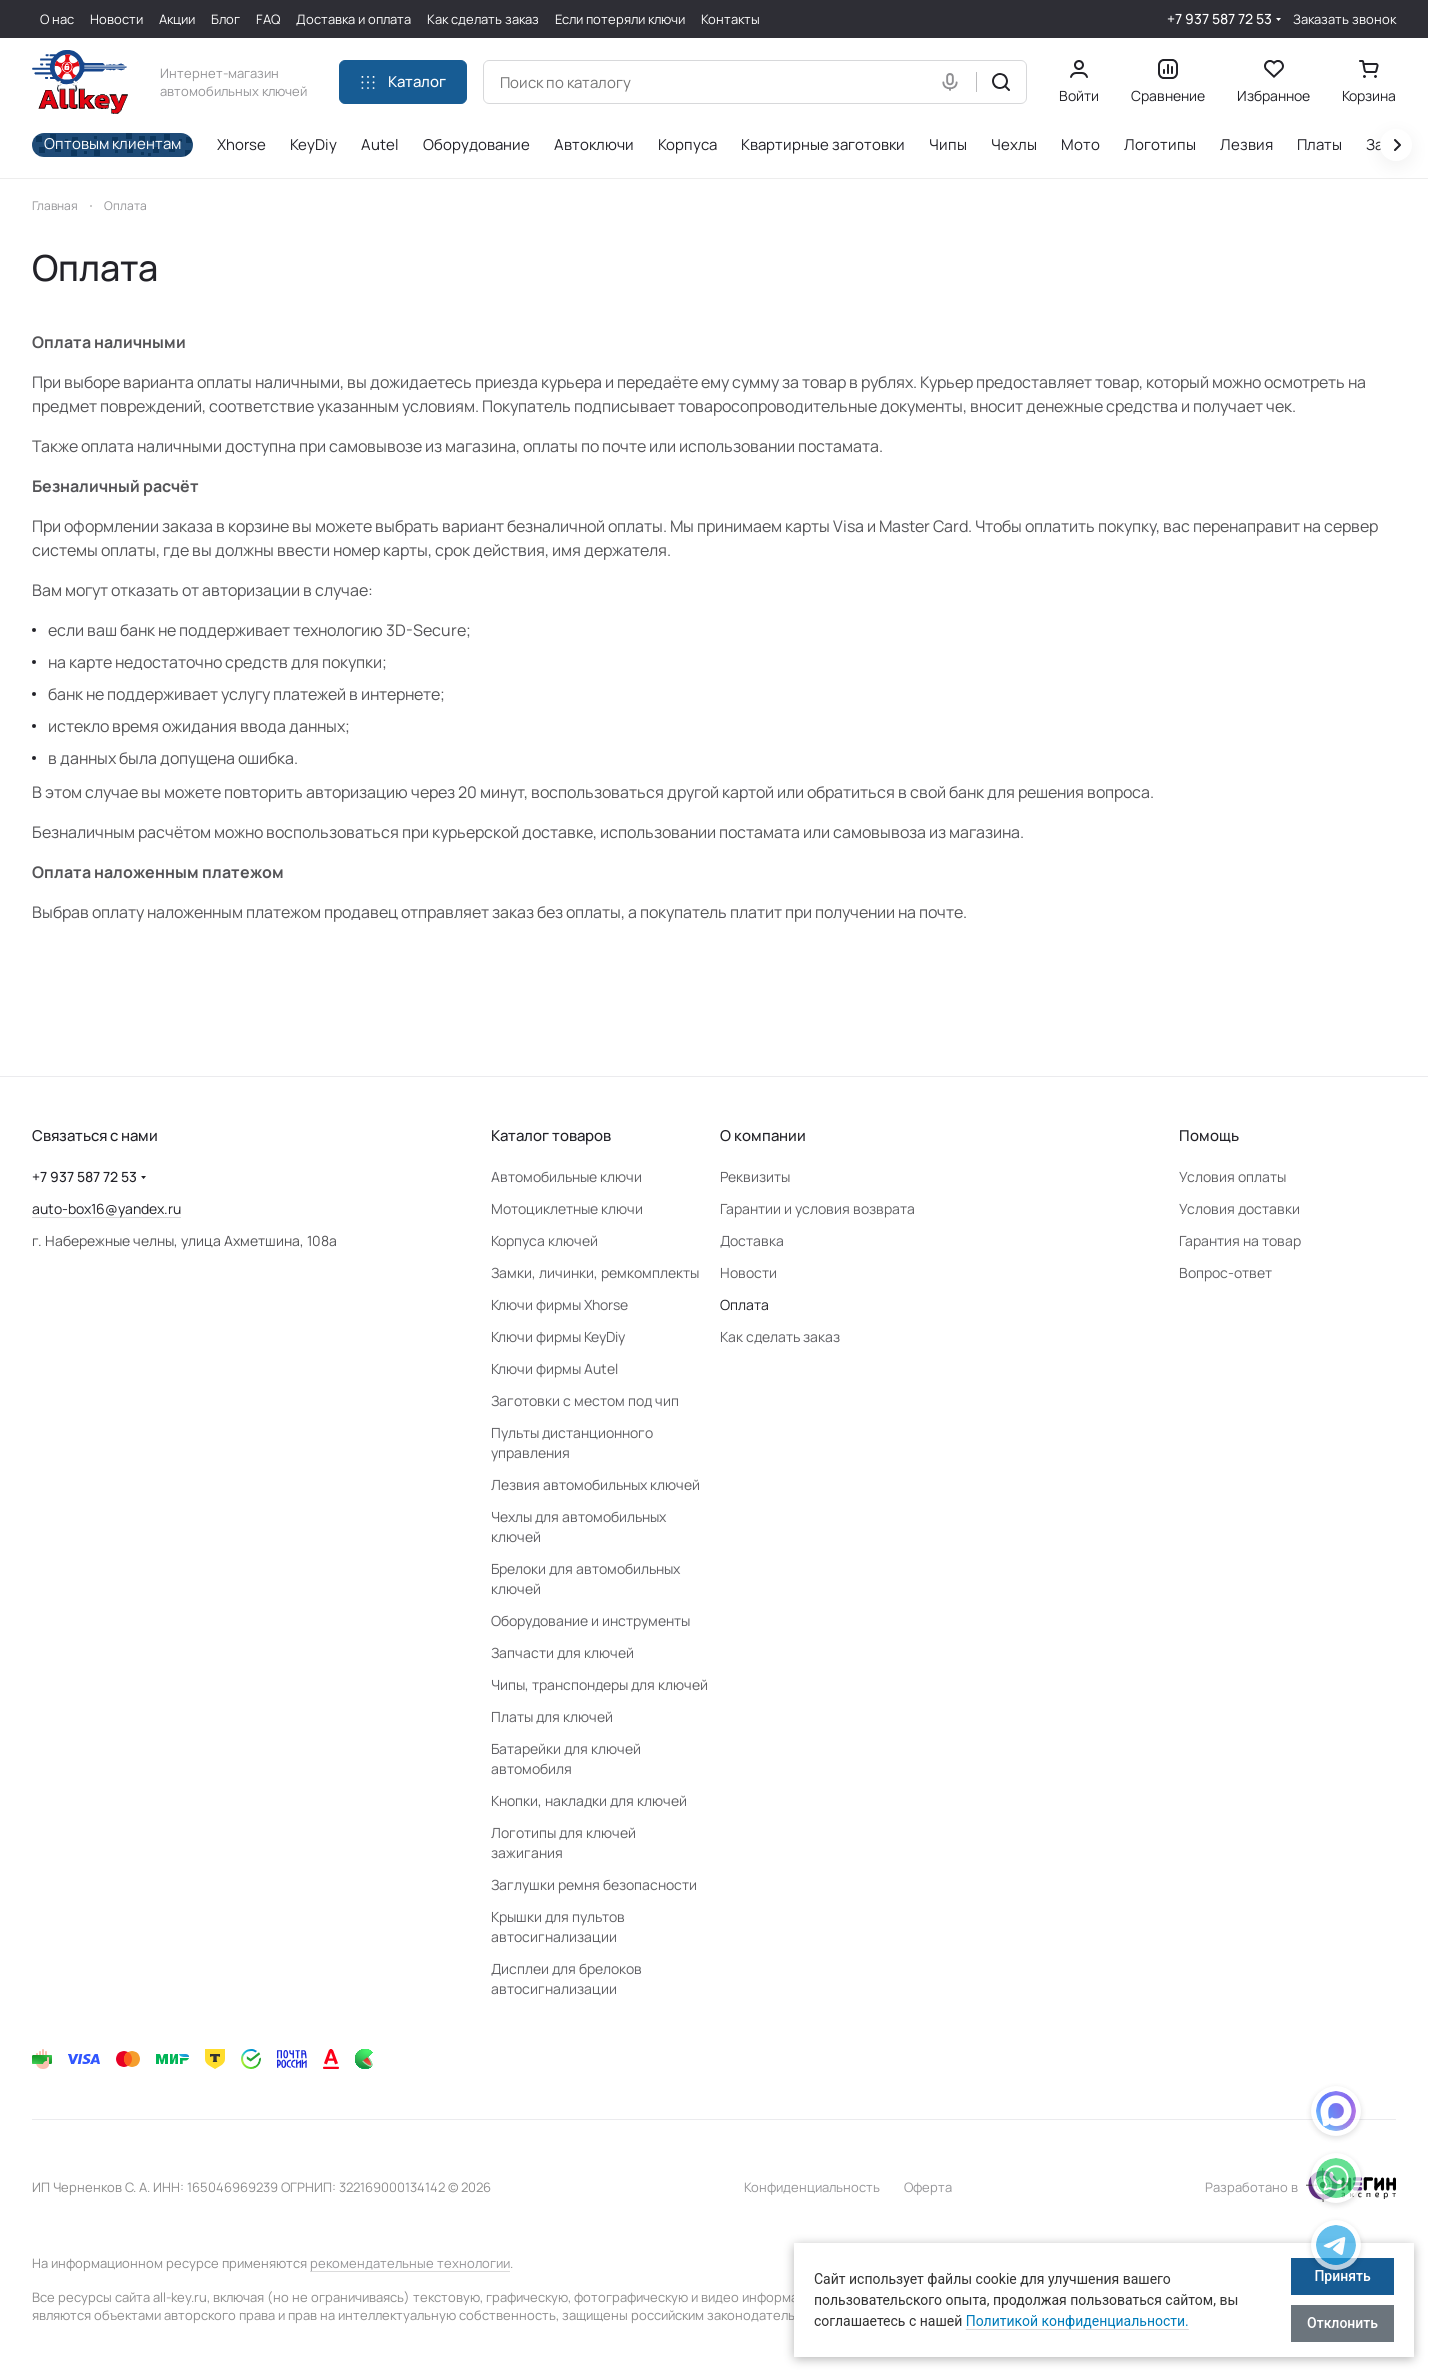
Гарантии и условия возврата (817, 1208)
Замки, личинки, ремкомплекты (595, 1272)
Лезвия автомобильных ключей (595, 1484)
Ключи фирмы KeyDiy (558, 1336)
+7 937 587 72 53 (1219, 18)
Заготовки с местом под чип (585, 1400)
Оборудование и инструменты (590, 1620)
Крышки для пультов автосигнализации (558, 1926)
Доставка (752, 1240)
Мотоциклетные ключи (567, 1208)
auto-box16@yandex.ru (106, 1208)
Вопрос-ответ (1225, 1272)
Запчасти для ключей (562, 1652)
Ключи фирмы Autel (554, 1368)
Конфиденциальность (812, 2187)
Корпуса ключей (544, 1240)
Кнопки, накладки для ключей (589, 1800)
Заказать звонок (1344, 19)
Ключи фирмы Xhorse (559, 1304)
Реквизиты (755, 1176)
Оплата (744, 1304)
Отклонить (1342, 2323)
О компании (763, 1135)
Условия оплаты (1232, 1176)
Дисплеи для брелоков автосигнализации (566, 1978)
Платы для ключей (552, 1716)
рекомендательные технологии (410, 2263)
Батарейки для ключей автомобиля (566, 1758)
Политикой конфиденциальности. (1077, 2321)
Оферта (928, 2187)
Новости (748, 1272)
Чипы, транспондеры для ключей (599, 1684)
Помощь (1209, 1135)
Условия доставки (1239, 1208)
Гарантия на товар (1240, 1240)
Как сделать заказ (780, 1336)
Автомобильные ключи (566, 1176)
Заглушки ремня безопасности (594, 1884)
